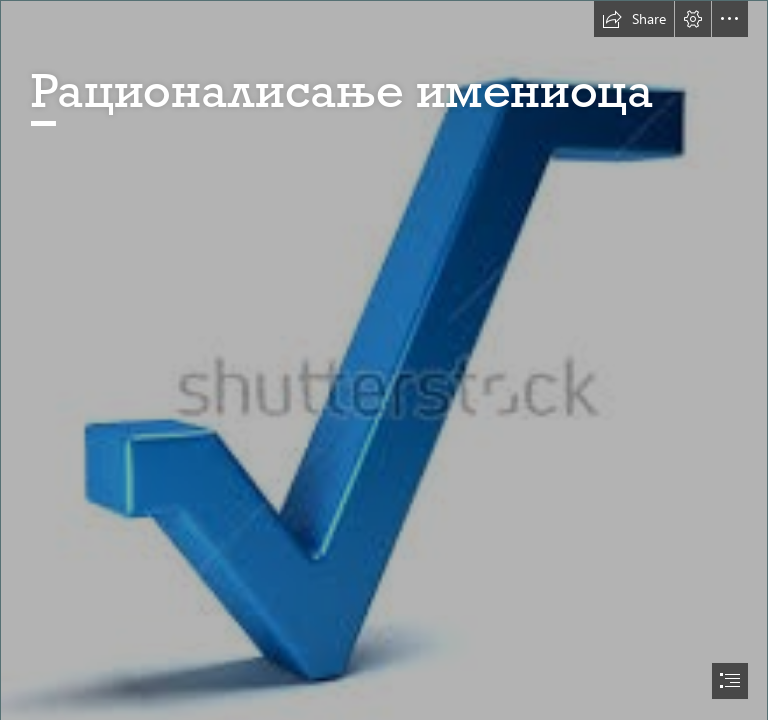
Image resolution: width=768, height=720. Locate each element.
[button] (634, 19)
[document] (384, 360)
